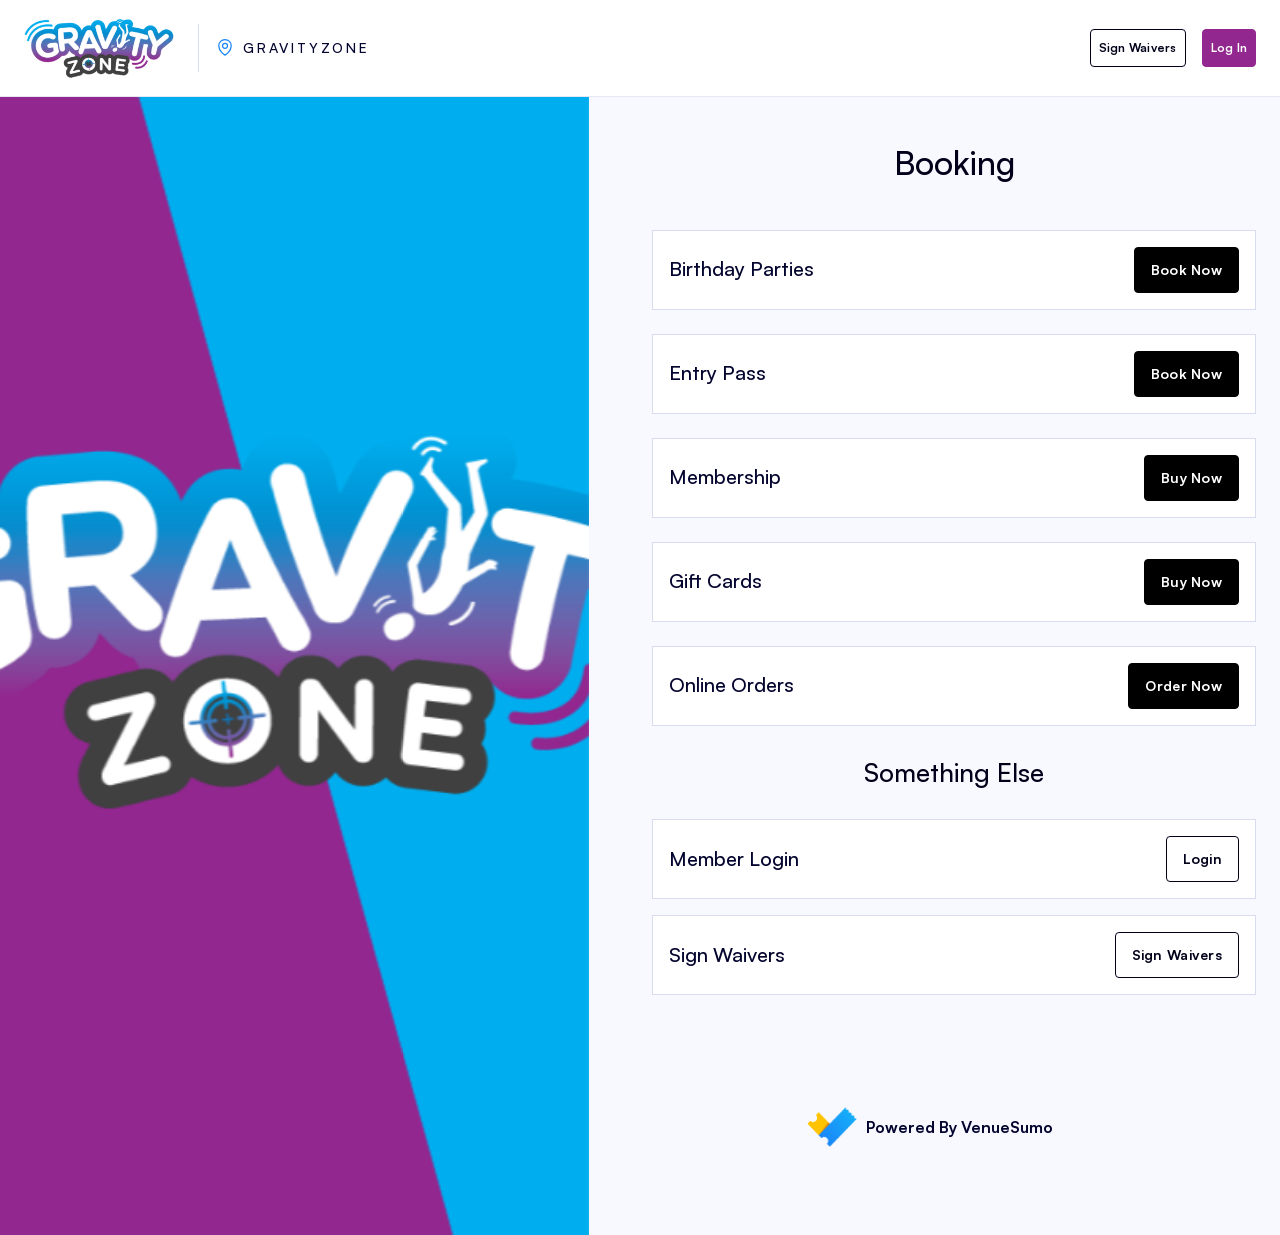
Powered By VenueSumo (930, 1127)
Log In (1229, 47)
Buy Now (1191, 477)
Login (1202, 858)
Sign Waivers (1138, 47)
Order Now (1183, 685)
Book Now (1186, 269)
